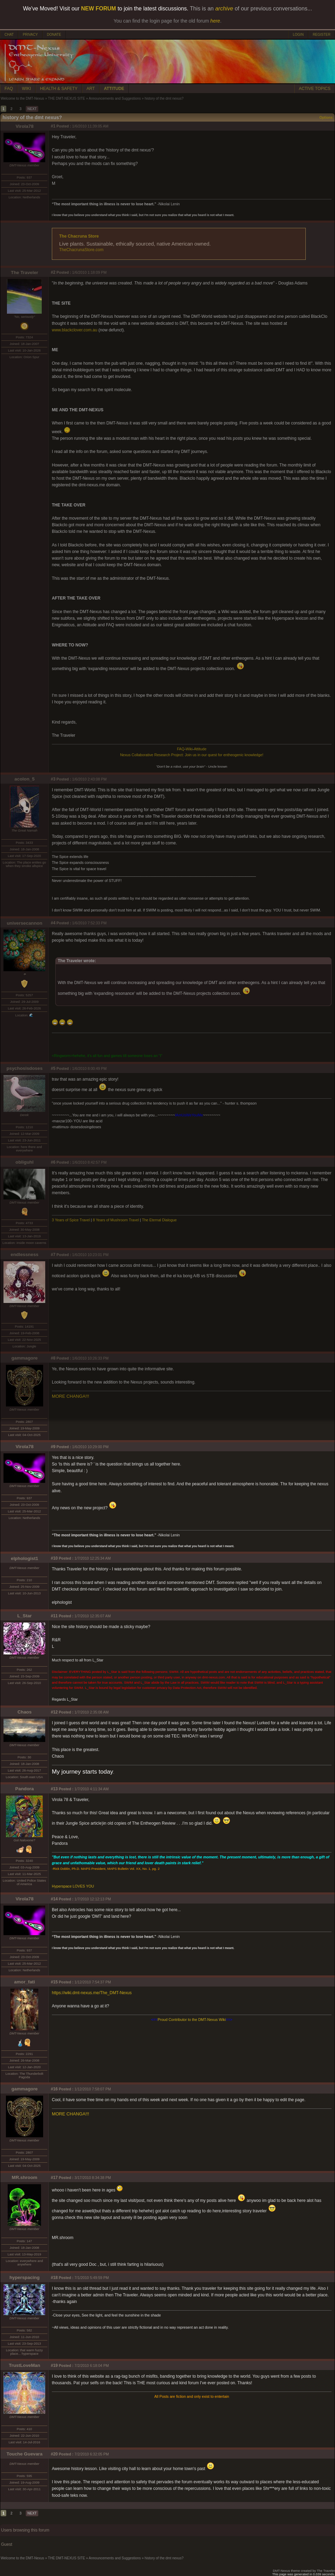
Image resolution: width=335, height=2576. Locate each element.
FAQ (9, 88)
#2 (53, 272)
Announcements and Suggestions (115, 98)
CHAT (9, 34)
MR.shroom (24, 2177)
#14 (54, 1899)
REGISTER (321, 34)
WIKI (26, 88)
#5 (53, 1068)
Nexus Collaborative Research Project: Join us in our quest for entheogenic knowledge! (191, 755)
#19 (54, 2365)
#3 (53, 779)
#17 (54, 2177)
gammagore (24, 1358)
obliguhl (25, 1162)
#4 (53, 922)
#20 (54, 2454)
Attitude (200, 749)
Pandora (24, 1788)
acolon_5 (25, 779)
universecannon (24, 923)
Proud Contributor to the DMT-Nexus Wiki (192, 2019)
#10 (54, 1558)
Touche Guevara (24, 2454)
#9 (53, 1446)
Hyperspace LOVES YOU (73, 1886)
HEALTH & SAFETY (59, 88)
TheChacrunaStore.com (81, 249)
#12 (54, 1712)
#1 (53, 126)
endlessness (24, 1254)
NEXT (32, 109)
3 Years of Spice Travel (71, 1220)
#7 (53, 1254)
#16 (54, 2089)
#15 (54, 1982)
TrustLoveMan (24, 2365)
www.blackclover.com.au (74, 330)
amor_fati (24, 1981)
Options (326, 117)
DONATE (54, 34)
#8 (53, 1358)
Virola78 (25, 126)
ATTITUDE (114, 88)
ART (91, 88)
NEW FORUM (98, 8)
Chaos (24, 1712)
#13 (54, 1788)
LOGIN (298, 34)
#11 (54, 1615)
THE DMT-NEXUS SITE (66, 98)
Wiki (189, 749)
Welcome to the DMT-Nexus (22, 98)
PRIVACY (30, 34)
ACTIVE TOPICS (314, 88)
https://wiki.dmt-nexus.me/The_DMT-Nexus (91, 1992)
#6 (53, 1162)
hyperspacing (24, 2277)
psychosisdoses (25, 1068)
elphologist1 (24, 1558)
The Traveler (24, 272)
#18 (54, 2277)
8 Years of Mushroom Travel (116, 1220)
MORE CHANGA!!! (70, 1396)
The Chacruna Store (79, 236)
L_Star (24, 1615)
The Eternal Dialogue (159, 1220)
